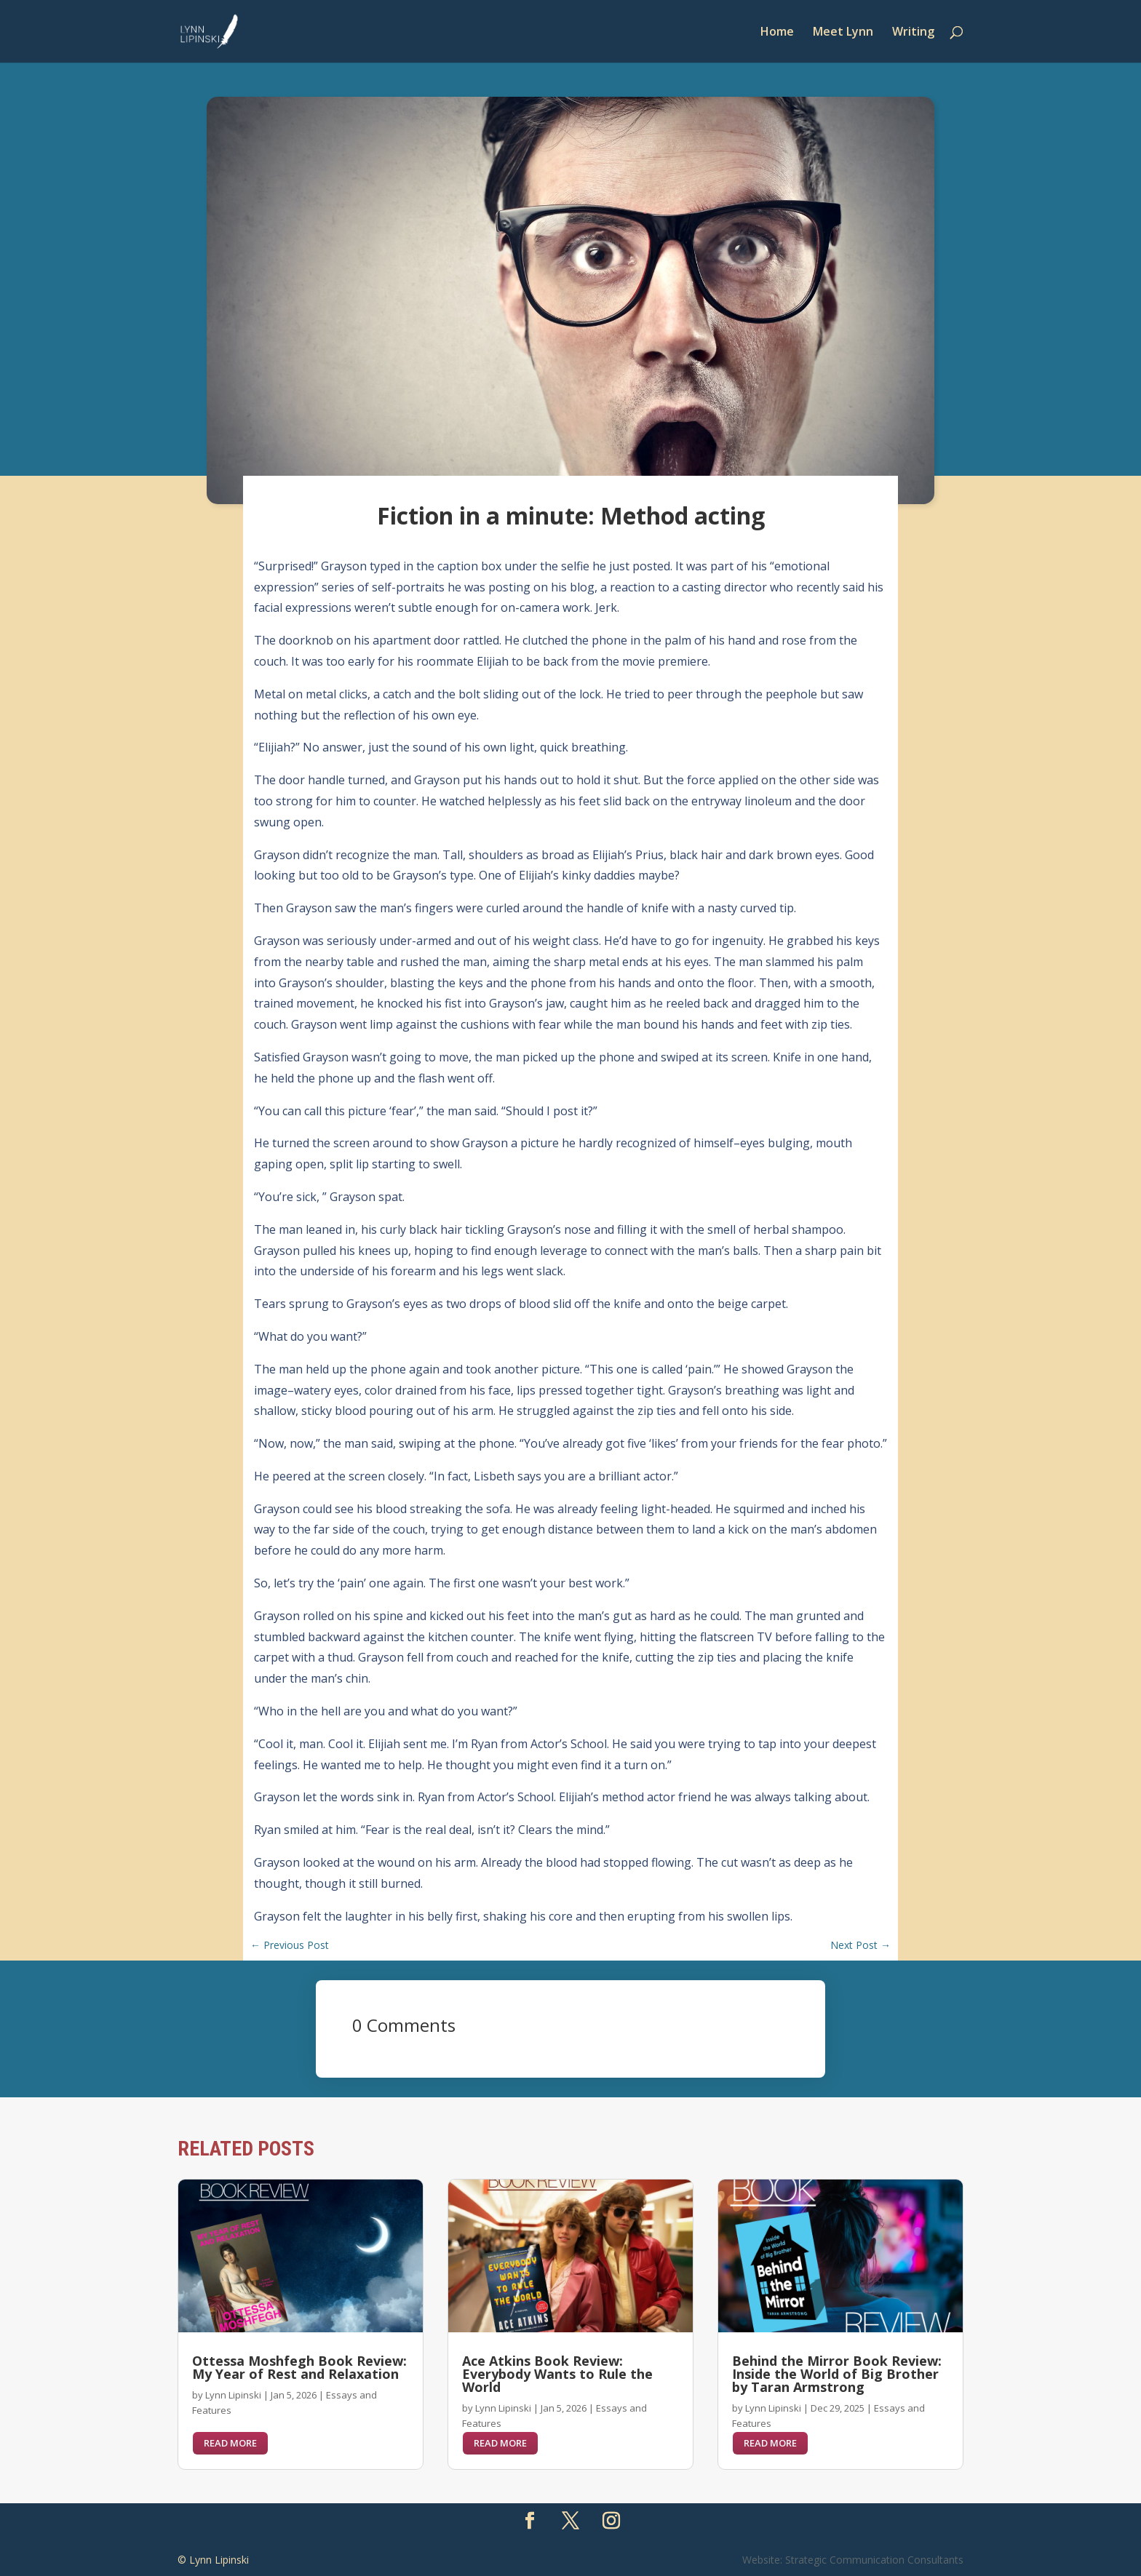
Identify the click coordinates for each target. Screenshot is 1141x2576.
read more (230, 2442)
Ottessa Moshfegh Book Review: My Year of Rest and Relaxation (299, 2367)
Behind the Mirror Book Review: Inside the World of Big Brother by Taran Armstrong (837, 2374)
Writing (913, 32)
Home (777, 32)
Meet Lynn (843, 32)
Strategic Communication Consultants (874, 2560)
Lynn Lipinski (233, 2394)
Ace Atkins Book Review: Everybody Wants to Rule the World (557, 2374)
